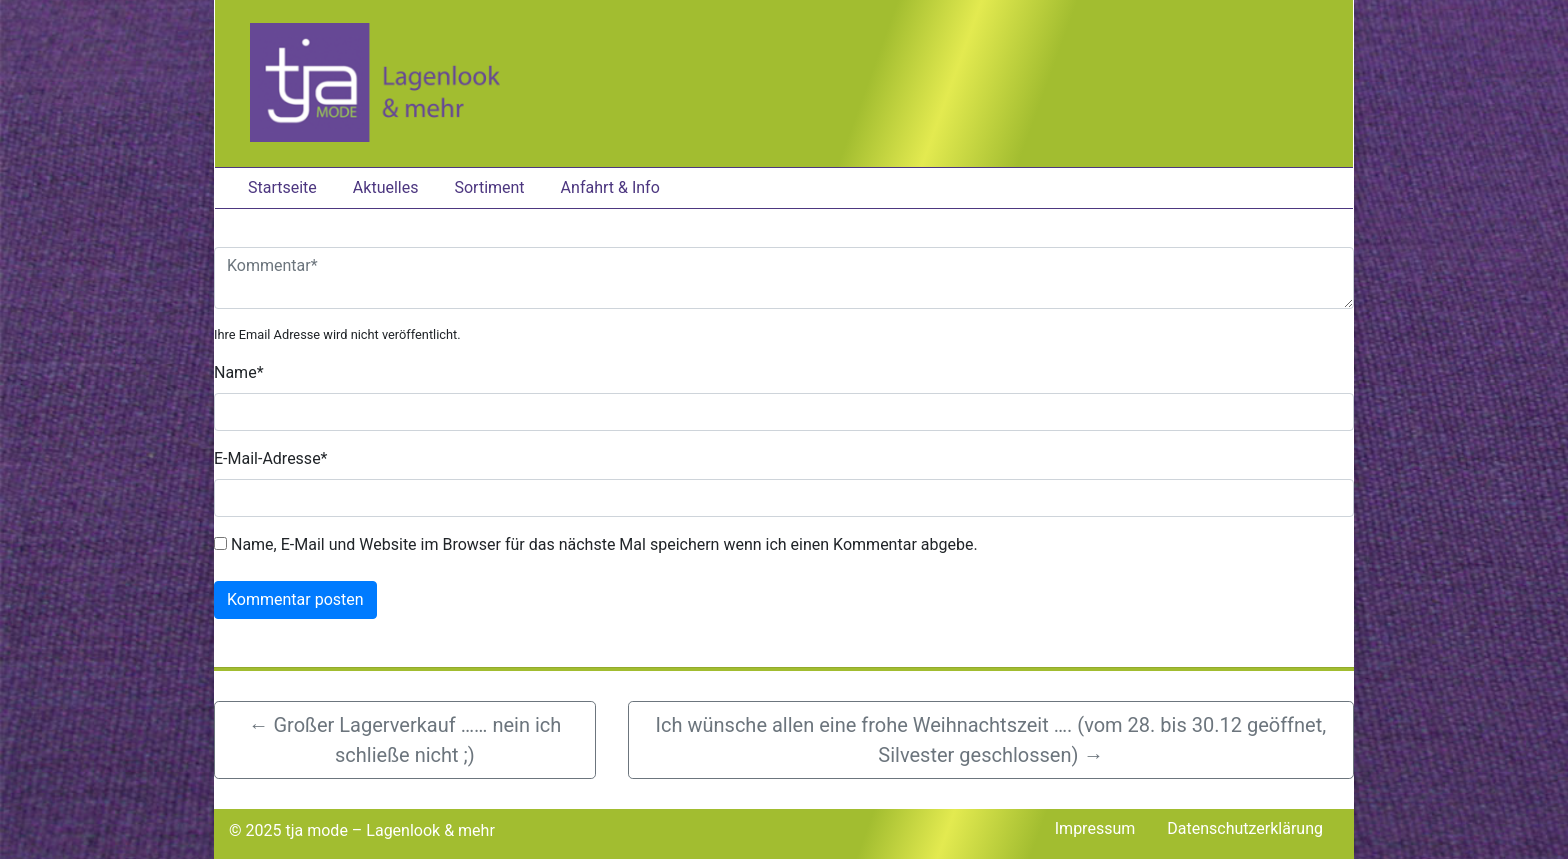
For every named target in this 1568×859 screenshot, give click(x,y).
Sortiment (489, 187)
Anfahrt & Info (610, 187)
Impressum (1095, 828)
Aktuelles (386, 187)
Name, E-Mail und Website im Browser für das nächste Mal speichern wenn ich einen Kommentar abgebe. (604, 544)
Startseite (282, 187)
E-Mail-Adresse (271, 458)
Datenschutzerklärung (1245, 828)
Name (239, 372)
